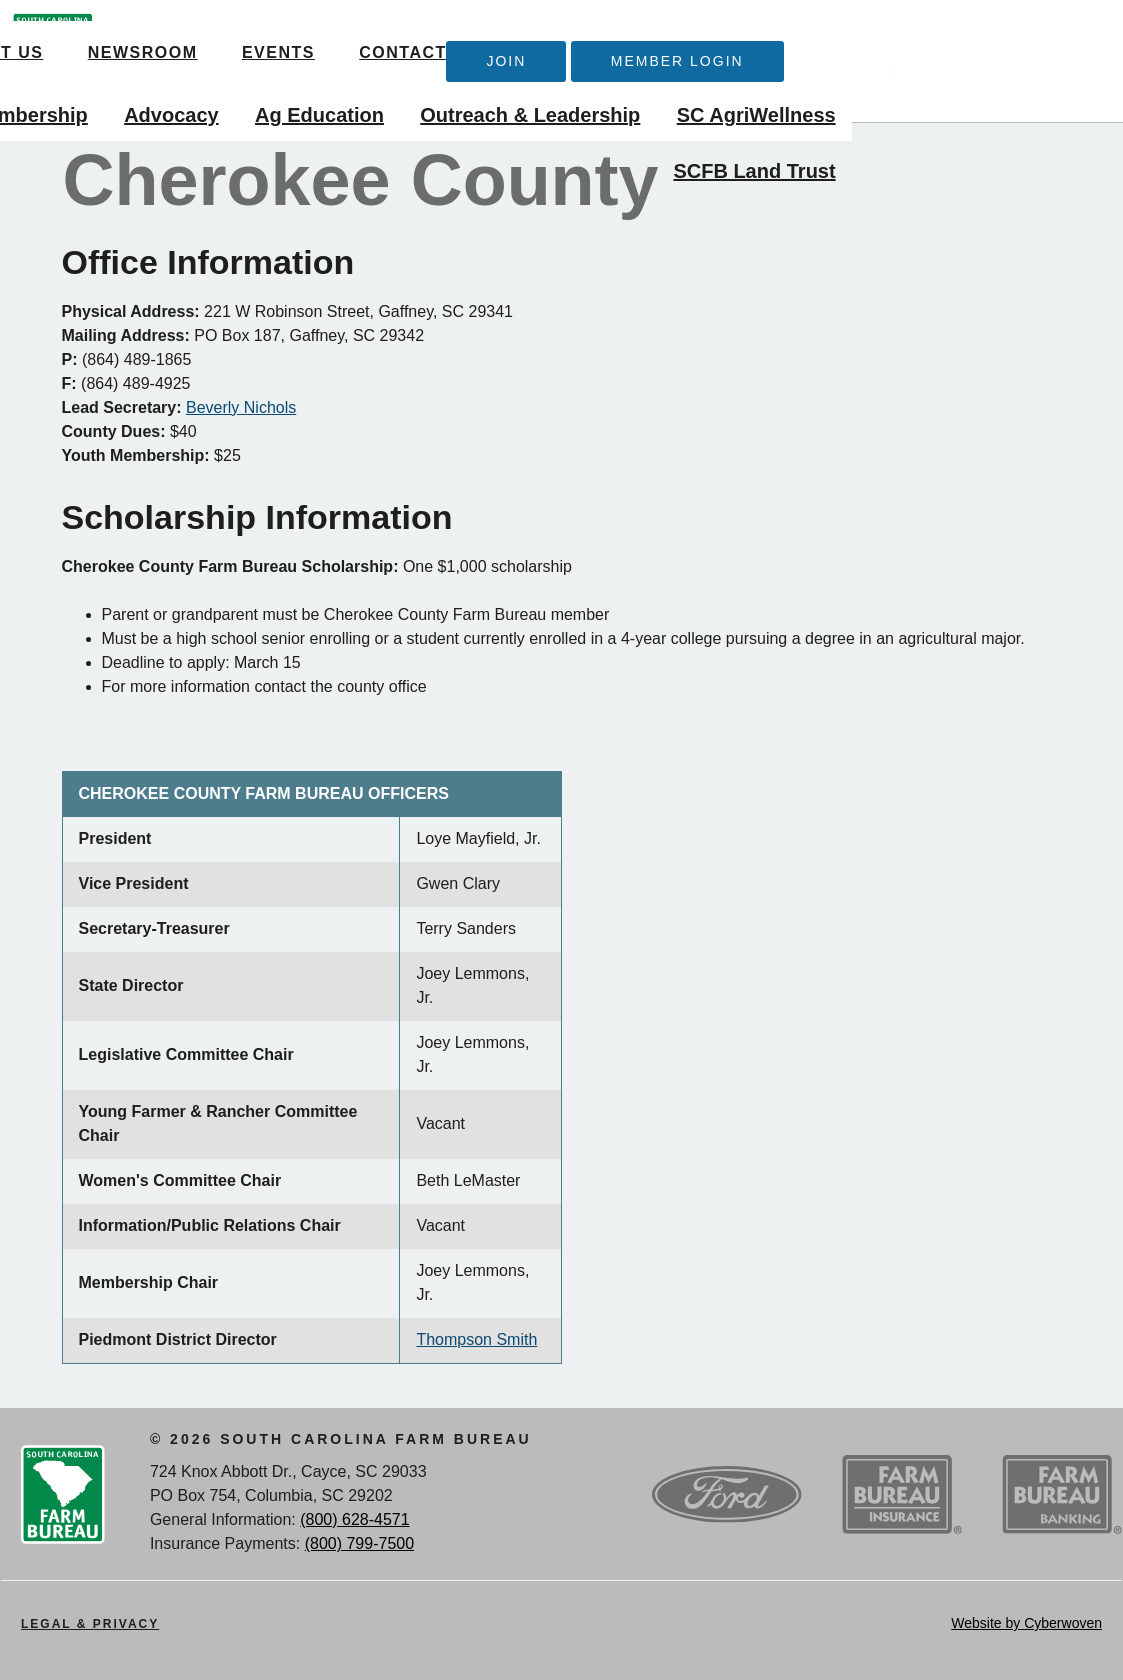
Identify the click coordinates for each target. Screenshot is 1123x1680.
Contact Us (606, 32)
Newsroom (330, 32)
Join (777, 41)
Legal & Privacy (90, 1624)
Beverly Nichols (241, 407)
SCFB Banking (1062, 1495)
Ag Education (589, 96)
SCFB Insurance (902, 1495)
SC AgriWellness (1026, 96)
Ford (727, 1495)
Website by (1026, 1623)
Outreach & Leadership (801, 96)
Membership (299, 96)
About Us (183, 32)
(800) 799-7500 (359, 1543)
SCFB (53, 61)
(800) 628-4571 (354, 1519)
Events (465, 32)
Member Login (947, 41)
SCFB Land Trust (1025, 152)
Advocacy (441, 96)
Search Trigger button (1086, 36)
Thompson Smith (476, 1339)
